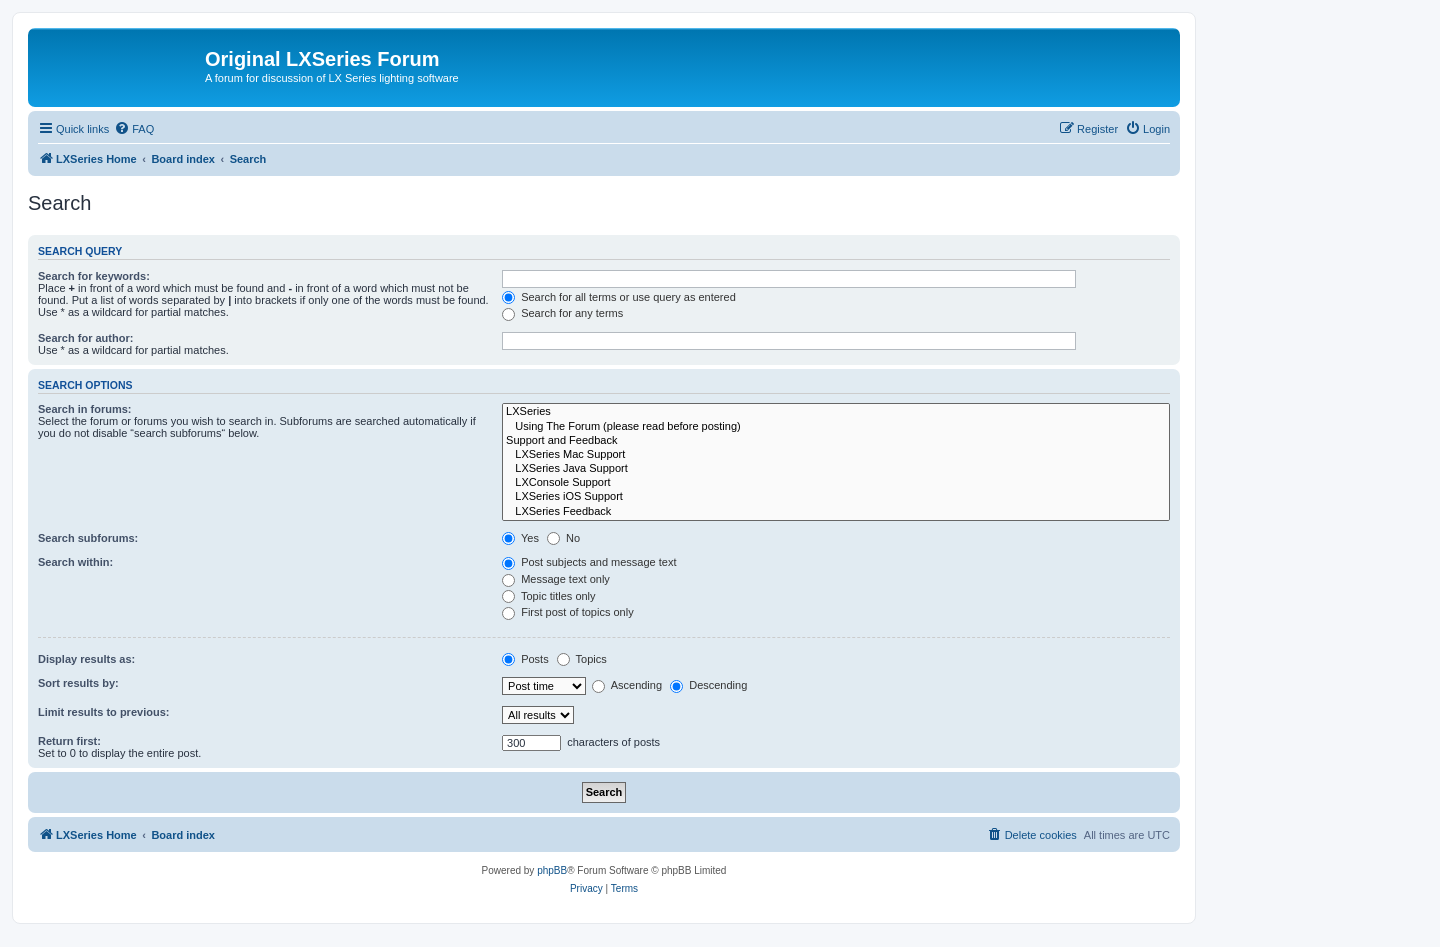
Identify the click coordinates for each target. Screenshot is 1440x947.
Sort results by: (78, 683)
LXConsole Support (836, 483)
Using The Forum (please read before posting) (836, 427)
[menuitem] (134, 129)
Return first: (69, 741)
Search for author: (85, 338)
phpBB (552, 870)
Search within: (75, 562)
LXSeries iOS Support (836, 497)
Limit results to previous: (103, 712)
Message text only (556, 579)
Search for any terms (562, 313)
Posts (525, 659)
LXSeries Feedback (836, 512)
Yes (520, 538)
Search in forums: (85, 409)
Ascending (627, 685)
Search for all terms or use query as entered (619, 297)
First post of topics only (568, 612)
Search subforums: (88, 538)
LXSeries (836, 412)
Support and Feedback (836, 441)
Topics (582, 659)
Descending (708, 685)
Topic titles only (548, 596)
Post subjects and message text (589, 562)
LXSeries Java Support (836, 469)
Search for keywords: (94, 276)
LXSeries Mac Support (836, 455)
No (563, 538)
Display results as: (86, 659)
